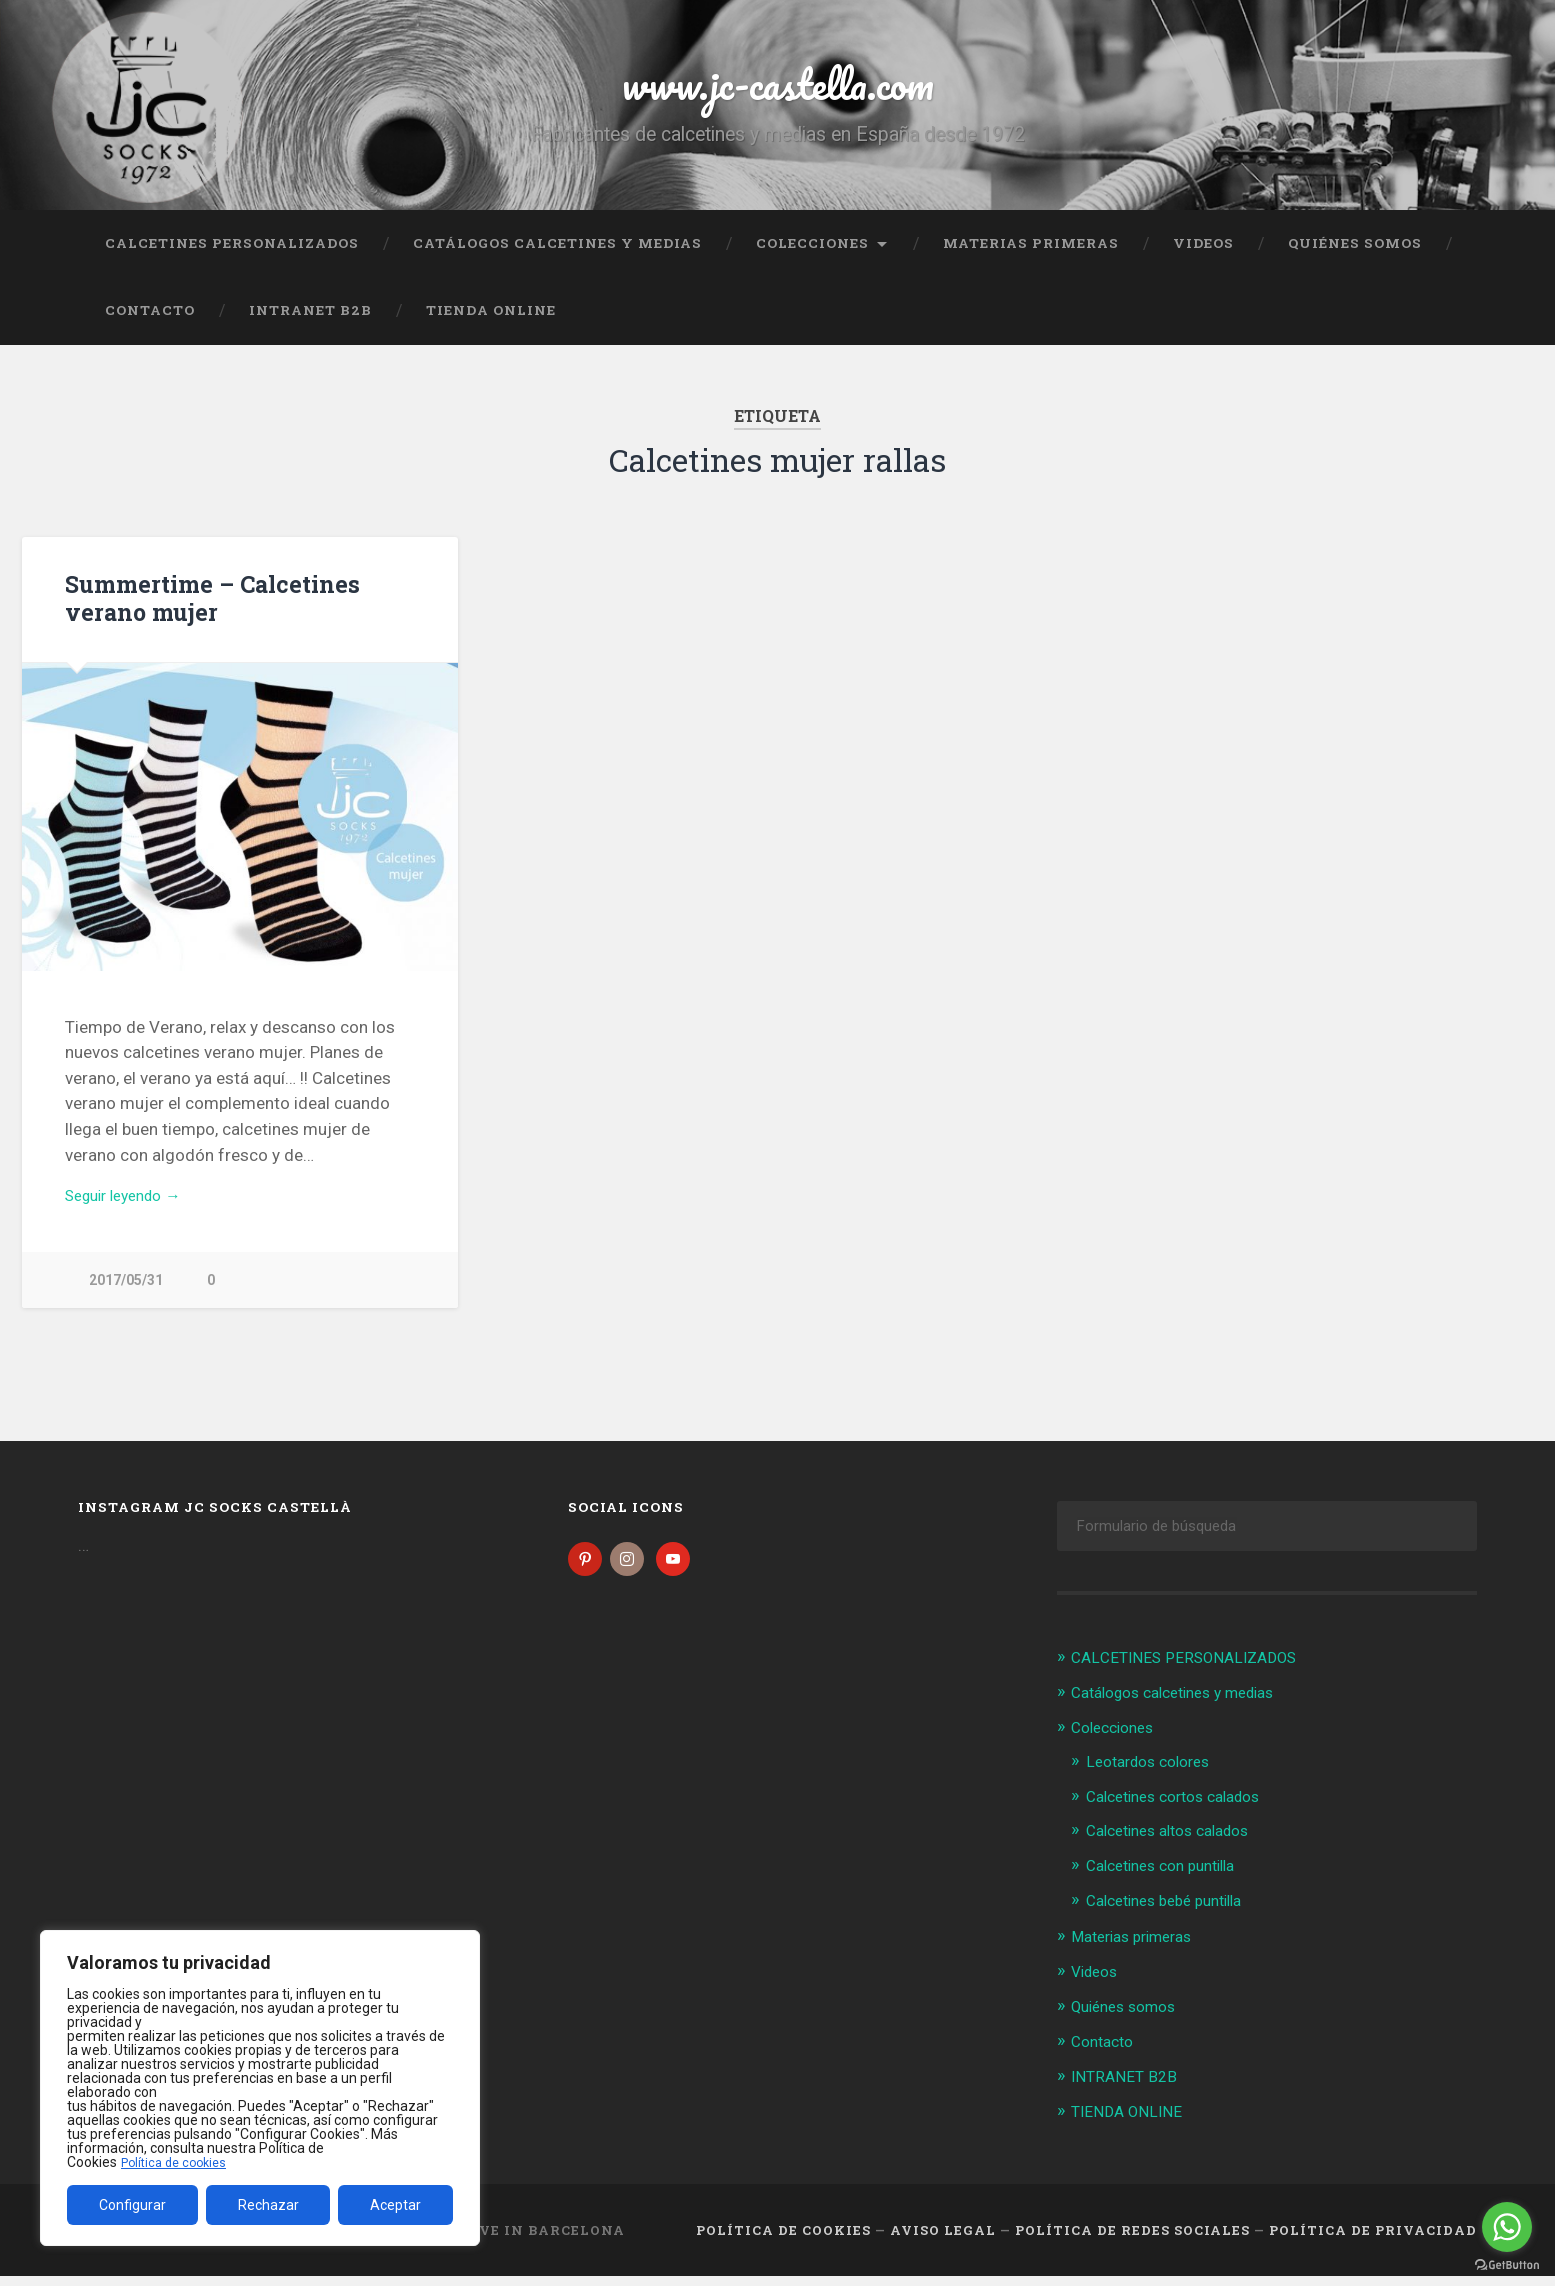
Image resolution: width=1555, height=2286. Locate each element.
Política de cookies (179, 2162)
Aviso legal (943, 2239)
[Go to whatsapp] (1507, 2227)
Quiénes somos (1355, 255)
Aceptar (395, 2205)
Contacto (150, 323)
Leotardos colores (1155, 1777)
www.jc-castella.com (778, 89)
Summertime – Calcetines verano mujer (209, 610)
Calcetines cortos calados (1184, 1812)
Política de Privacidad (1373, 2239)
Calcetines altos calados (1178, 1846)
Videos (1203, 255)
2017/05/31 (126, 1296)
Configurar (132, 2205)
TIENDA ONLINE (491, 323)
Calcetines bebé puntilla (1174, 1914)
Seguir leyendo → (131, 1211)
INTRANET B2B (310, 323)
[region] (260, 2088)
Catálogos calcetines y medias (557, 255)
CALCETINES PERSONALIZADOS (232, 255)
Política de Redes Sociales (1132, 2239)
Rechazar (268, 2205)
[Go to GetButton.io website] (1507, 2265)
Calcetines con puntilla (1170, 1880)
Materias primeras (1031, 255)
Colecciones (812, 255)
